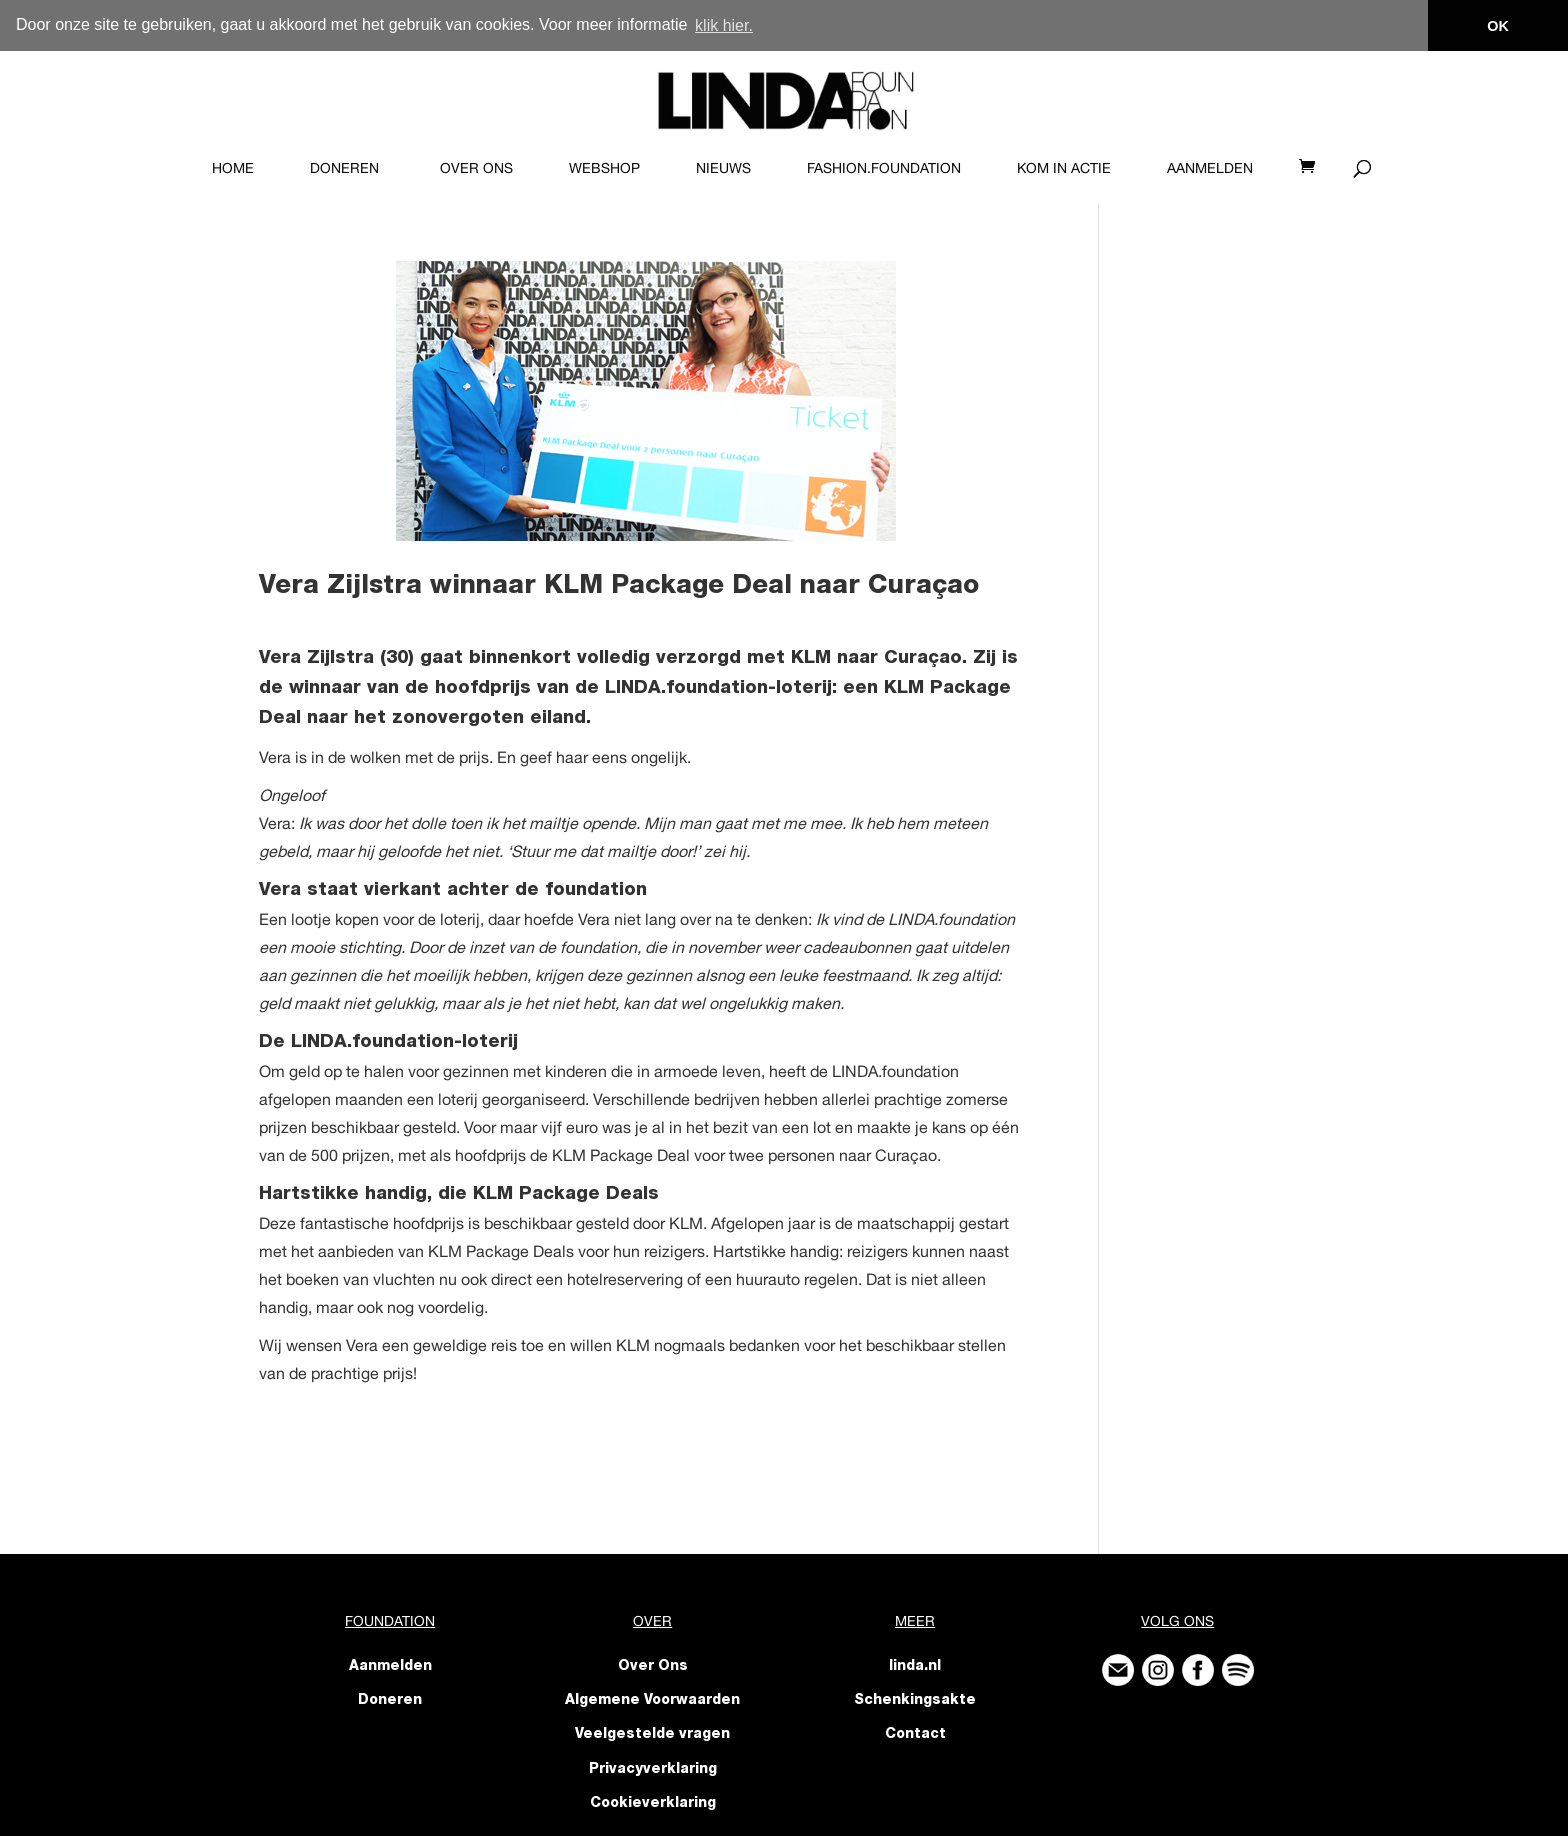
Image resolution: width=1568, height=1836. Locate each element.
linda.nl (915, 1666)
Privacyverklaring (653, 1769)
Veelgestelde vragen (652, 1735)
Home (233, 167)
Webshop (604, 167)
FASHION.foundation (884, 167)
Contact (915, 1735)
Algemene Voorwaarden (652, 1701)
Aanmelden (1210, 167)
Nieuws (723, 167)
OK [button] (1498, 26)
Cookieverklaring (653, 1803)
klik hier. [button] (724, 25)
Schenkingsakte (915, 1701)
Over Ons (476, 167)
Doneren (344, 167)
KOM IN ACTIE (1064, 167)
